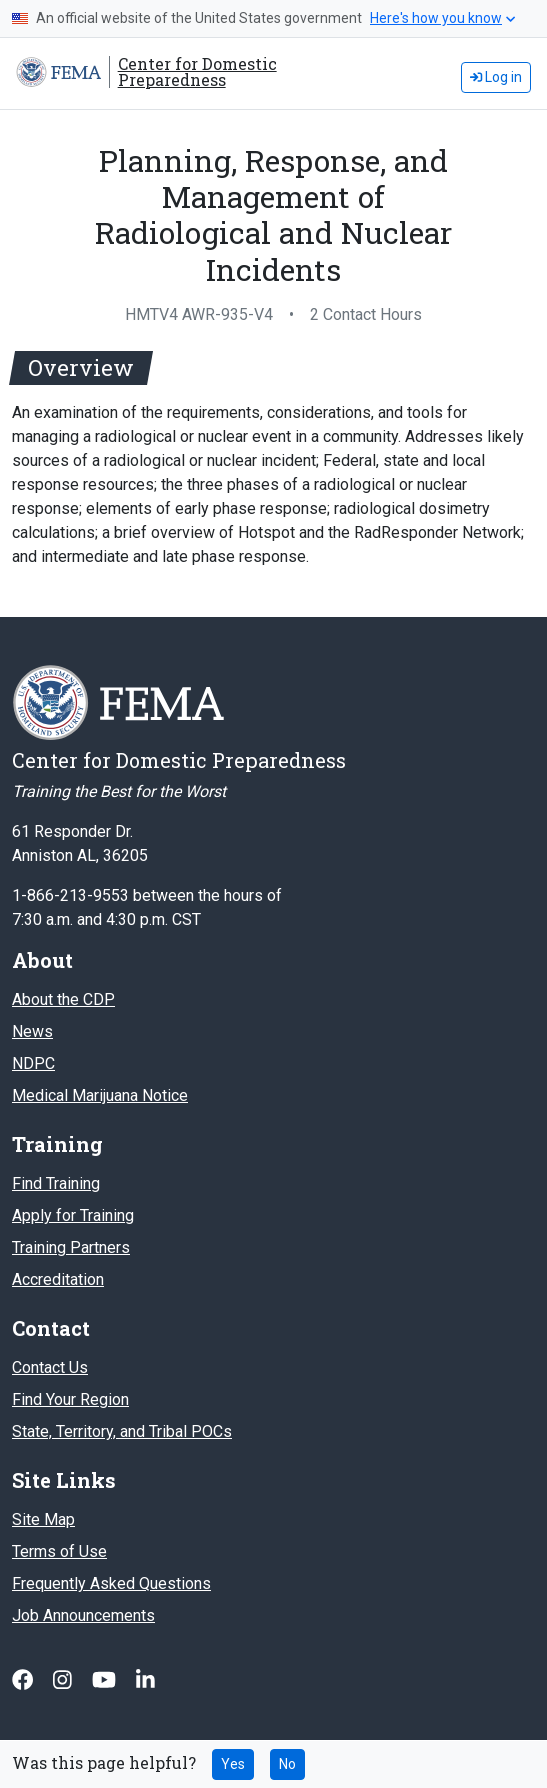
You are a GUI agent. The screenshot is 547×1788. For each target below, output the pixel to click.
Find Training (56, 1183)
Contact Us (50, 1367)
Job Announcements (83, 1615)
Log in (496, 77)
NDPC (33, 1063)
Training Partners (71, 1247)
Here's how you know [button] (442, 18)
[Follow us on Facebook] (24, 1679)
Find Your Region (70, 1399)
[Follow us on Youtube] (106, 1679)
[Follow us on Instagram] (64, 1679)
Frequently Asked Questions (111, 1583)
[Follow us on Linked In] (145, 1679)
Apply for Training (73, 1215)
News (32, 1031)
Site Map (43, 1519)
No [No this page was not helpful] (287, 1764)
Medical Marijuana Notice (100, 1095)
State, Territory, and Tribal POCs (122, 1431)
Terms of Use (59, 1551)
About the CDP (63, 999)
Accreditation (58, 1279)
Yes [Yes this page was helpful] (233, 1764)
